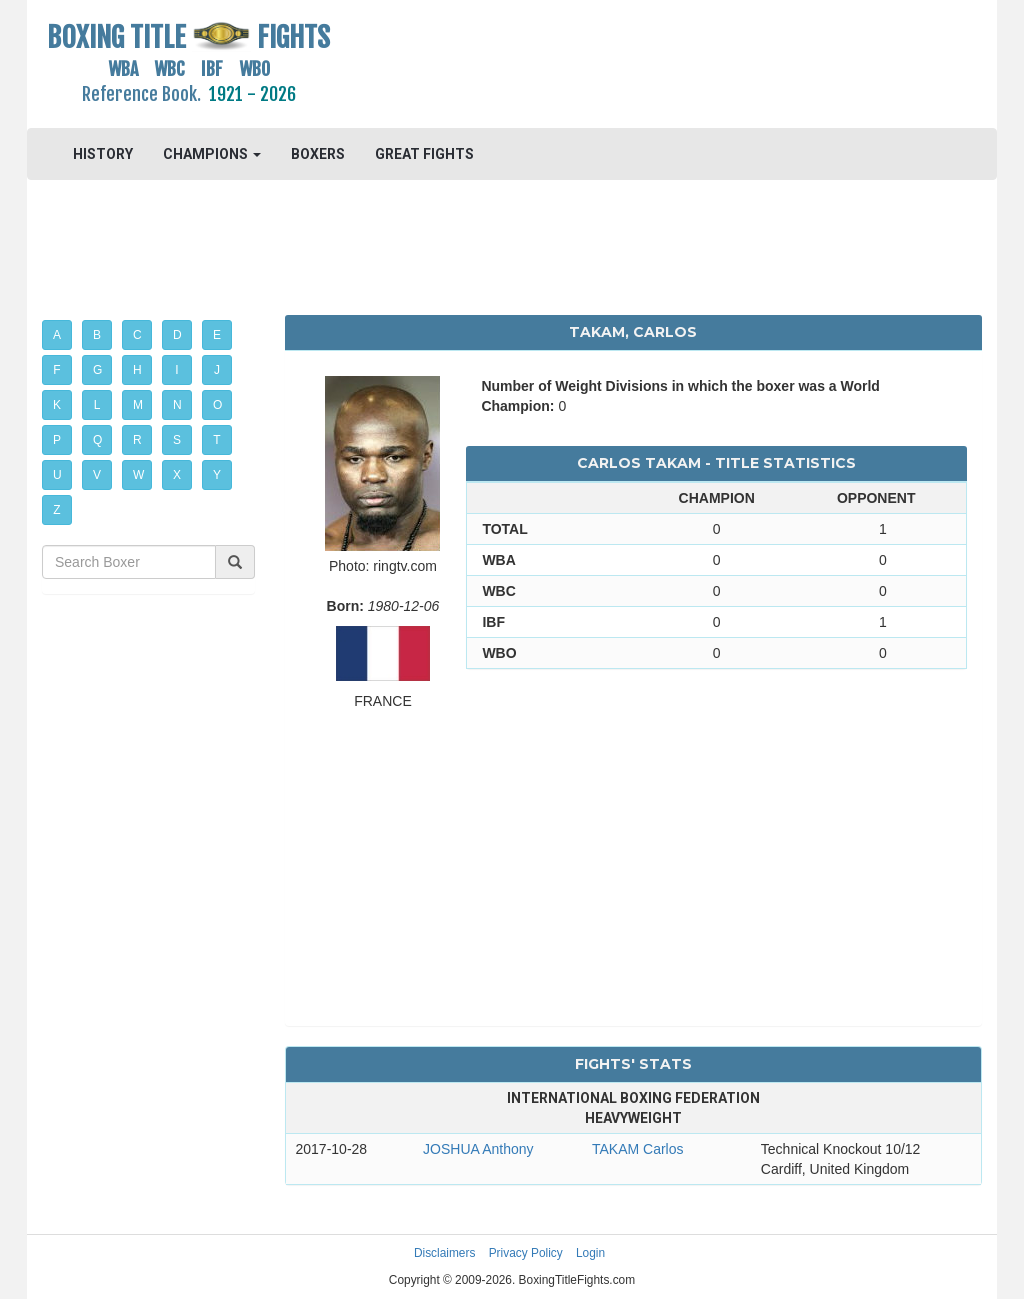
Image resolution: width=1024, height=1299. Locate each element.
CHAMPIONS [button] (212, 154)
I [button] (176, 370)
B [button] (97, 335)
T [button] (216, 440)
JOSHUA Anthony (478, 1149)
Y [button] (217, 475)
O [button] (217, 405)
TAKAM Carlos (638, 1149)
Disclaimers (444, 1253)
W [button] (138, 475)
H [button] (137, 370)
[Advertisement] (633, 65)
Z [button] (56, 510)
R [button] (137, 440)
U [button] (57, 475)
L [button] (97, 405)
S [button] (177, 440)
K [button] (57, 405)
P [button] (57, 440)
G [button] (97, 370)
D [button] (177, 335)
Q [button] (97, 440)
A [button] (57, 335)
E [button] (217, 335)
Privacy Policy (526, 1253)
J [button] (217, 370)
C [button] (137, 335)
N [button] (177, 405)
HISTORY (103, 154)
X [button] (177, 475)
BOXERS (318, 154)
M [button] (138, 405)
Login (590, 1253)
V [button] (97, 475)
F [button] (56, 370)
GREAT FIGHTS (424, 154)
